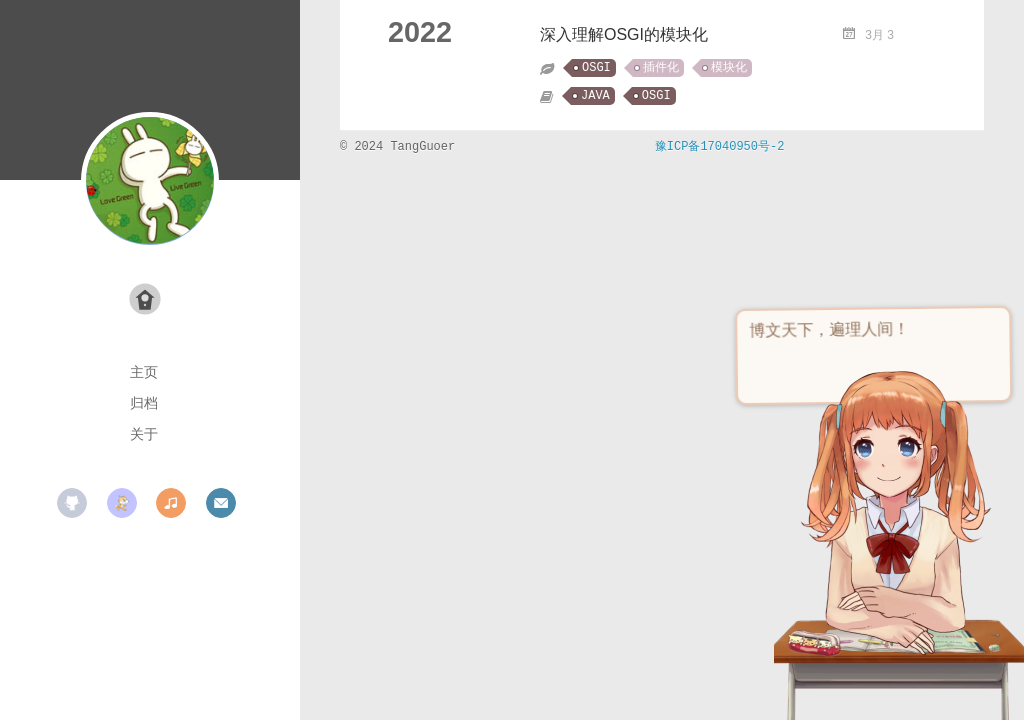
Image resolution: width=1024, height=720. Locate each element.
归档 (144, 403)
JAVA (595, 96)
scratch (122, 503)
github (72, 503)
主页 (144, 372)
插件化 (661, 68)
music (171, 503)
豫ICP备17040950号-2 (720, 147)
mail (221, 503)
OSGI (596, 68)
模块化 (729, 68)
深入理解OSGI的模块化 (624, 34)
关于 (144, 434)
